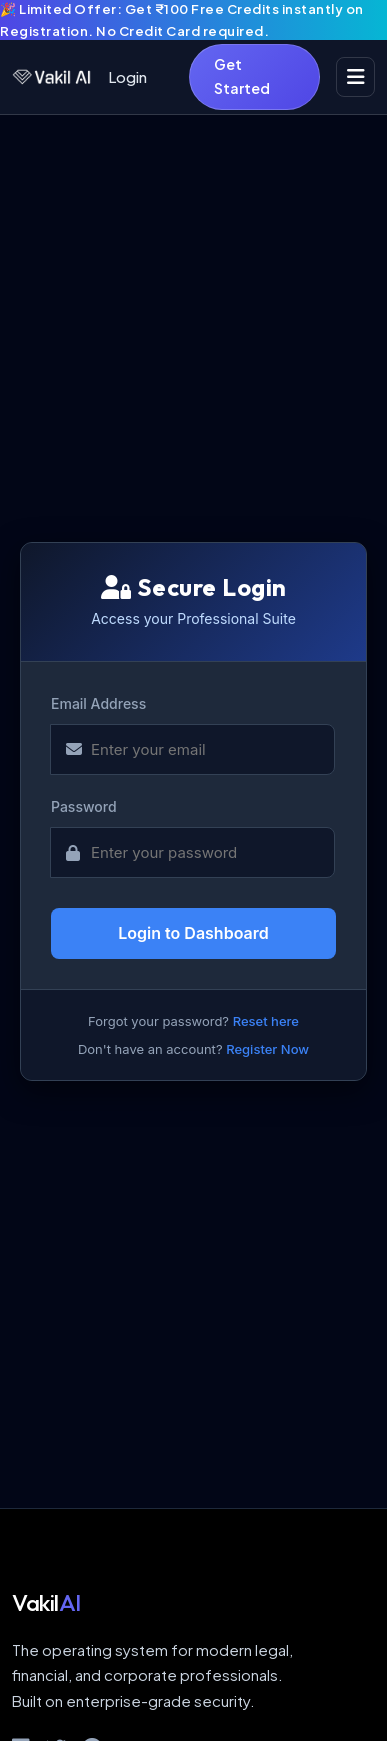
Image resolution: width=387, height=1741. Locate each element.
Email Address (98, 703)
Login (127, 76)
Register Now (267, 1049)
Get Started (242, 76)
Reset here (266, 1021)
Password (84, 806)
